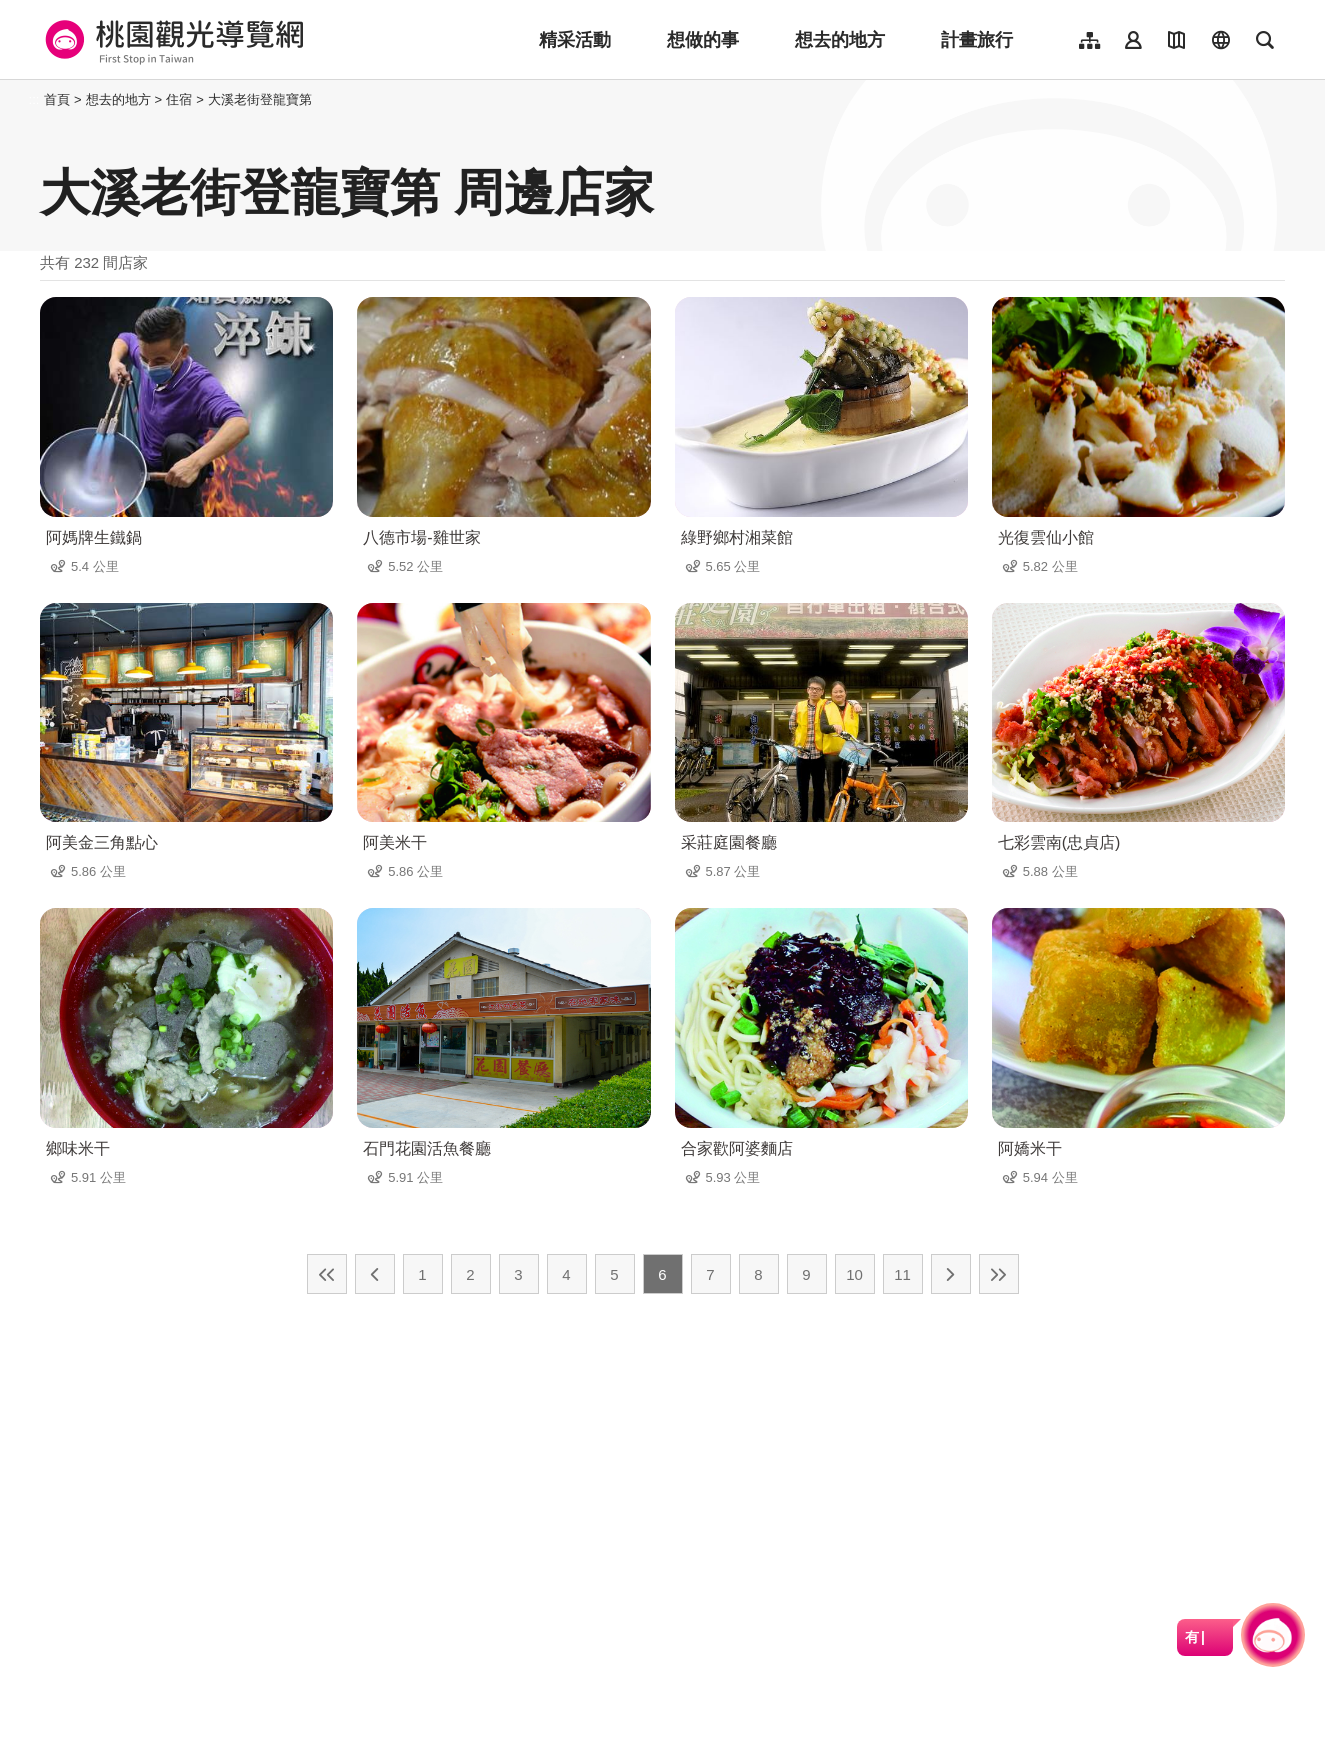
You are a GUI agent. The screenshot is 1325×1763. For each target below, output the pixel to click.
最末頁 (999, 1274)
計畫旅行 (977, 40)
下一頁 (951, 1274)
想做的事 (703, 40)
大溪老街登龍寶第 (260, 99)
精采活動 (575, 40)
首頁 (57, 99)
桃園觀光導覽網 (171, 40)
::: (34, 99)
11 (902, 1274)
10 (854, 1274)
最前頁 (327, 1274)
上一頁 (375, 1274)
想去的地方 (840, 40)
